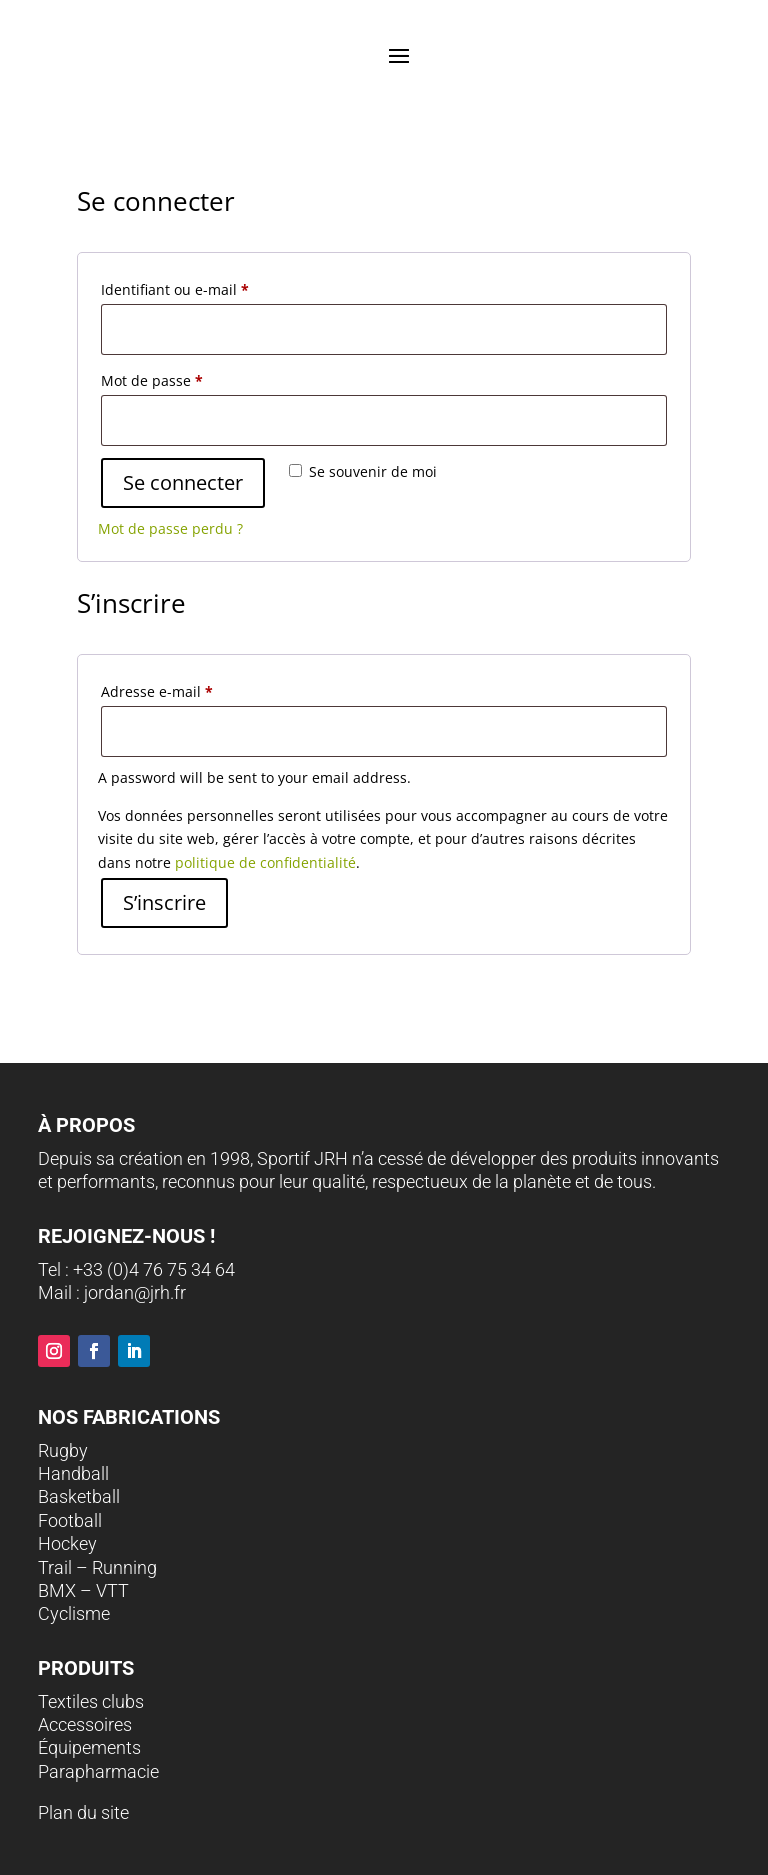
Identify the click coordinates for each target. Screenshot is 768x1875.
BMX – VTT (83, 1590)
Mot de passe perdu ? (170, 528)
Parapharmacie (98, 1771)
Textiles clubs (91, 1701)
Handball (73, 1473)
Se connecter (183, 482)
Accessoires (85, 1724)
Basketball (79, 1496)
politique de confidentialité (265, 862)
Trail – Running (97, 1567)
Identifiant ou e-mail (175, 289)
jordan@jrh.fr (135, 1292)
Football (70, 1520)
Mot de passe (152, 380)
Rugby (63, 1450)
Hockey (67, 1543)
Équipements (89, 1747)
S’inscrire (164, 902)
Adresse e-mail (157, 691)
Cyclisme (74, 1613)
